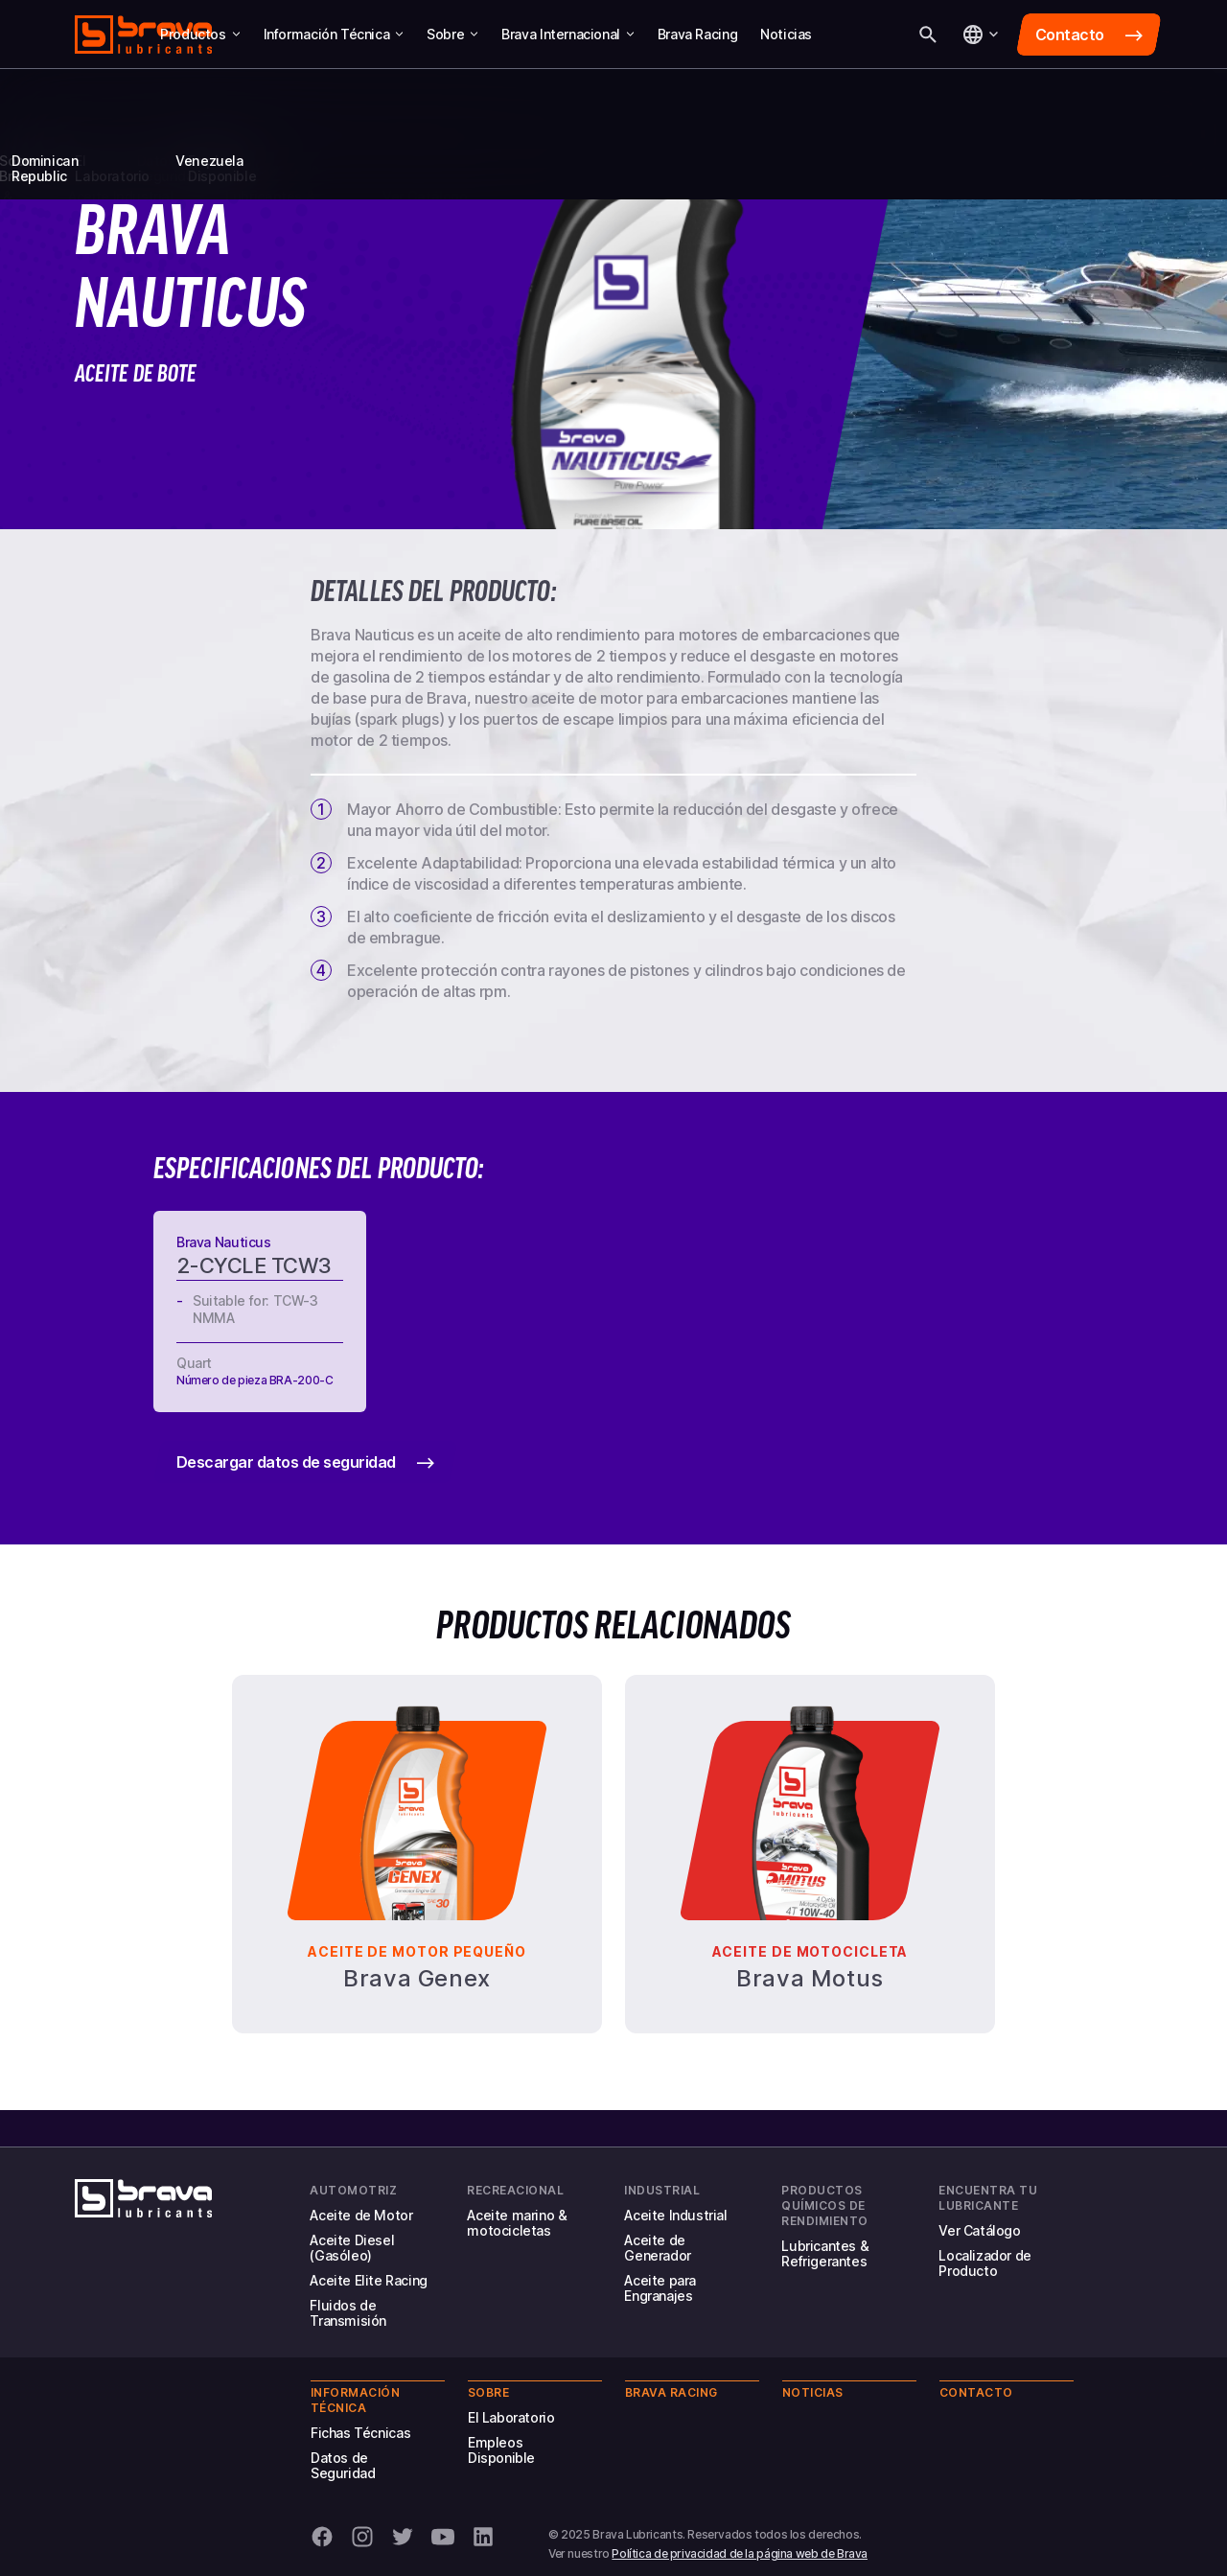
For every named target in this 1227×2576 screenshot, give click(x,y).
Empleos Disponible (501, 2450)
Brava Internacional (568, 34)
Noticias (786, 34)
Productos (200, 34)
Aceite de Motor (361, 2215)
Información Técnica (334, 34)
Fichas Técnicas (360, 2433)
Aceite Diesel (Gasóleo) (352, 2247)
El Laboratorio (511, 2417)
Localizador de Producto (984, 2263)
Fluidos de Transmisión (348, 2313)
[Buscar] (928, 34)
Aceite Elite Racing (369, 2280)
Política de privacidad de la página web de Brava (740, 2553)
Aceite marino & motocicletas (517, 2223)
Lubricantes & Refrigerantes (824, 2253)
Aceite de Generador (657, 2247)
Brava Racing (697, 34)
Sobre (452, 34)
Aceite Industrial (675, 2215)
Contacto (976, 2392)
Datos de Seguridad (343, 2465)
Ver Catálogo (979, 2230)
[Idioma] (979, 34)
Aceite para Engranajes (660, 2288)
